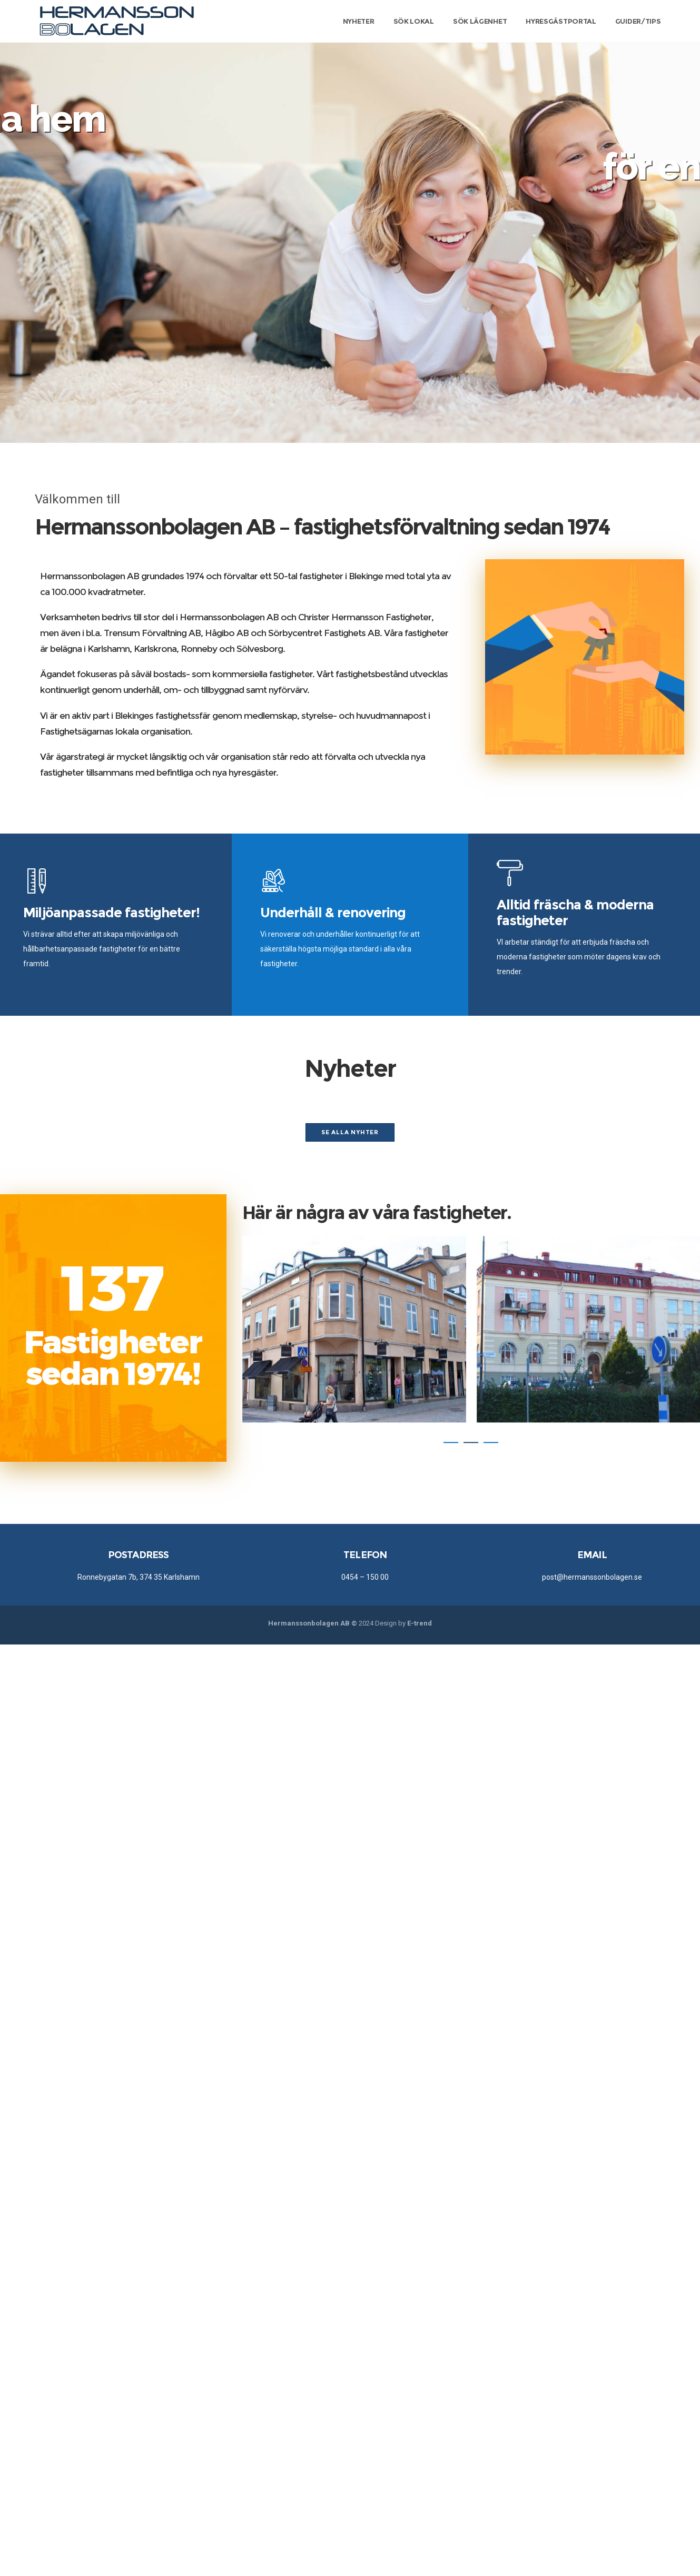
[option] (354, 1329)
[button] (450, 1442)
